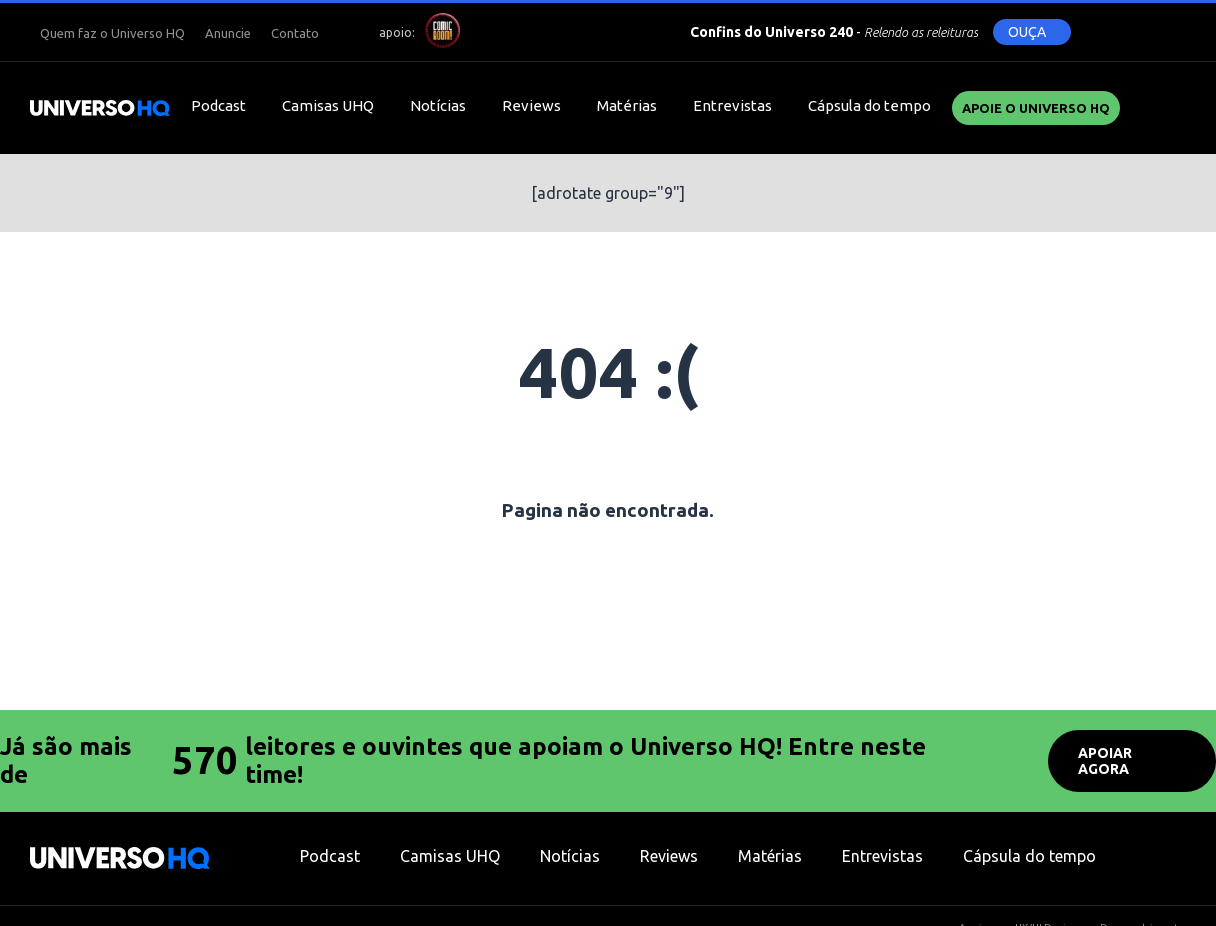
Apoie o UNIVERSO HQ (1036, 108)
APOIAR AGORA (1105, 761)
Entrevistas (732, 105)
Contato (295, 33)
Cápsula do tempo (869, 105)
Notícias (438, 105)
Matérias (627, 105)
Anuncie (228, 33)
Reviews (531, 105)
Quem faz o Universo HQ (112, 33)
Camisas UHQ (328, 105)
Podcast (218, 105)
